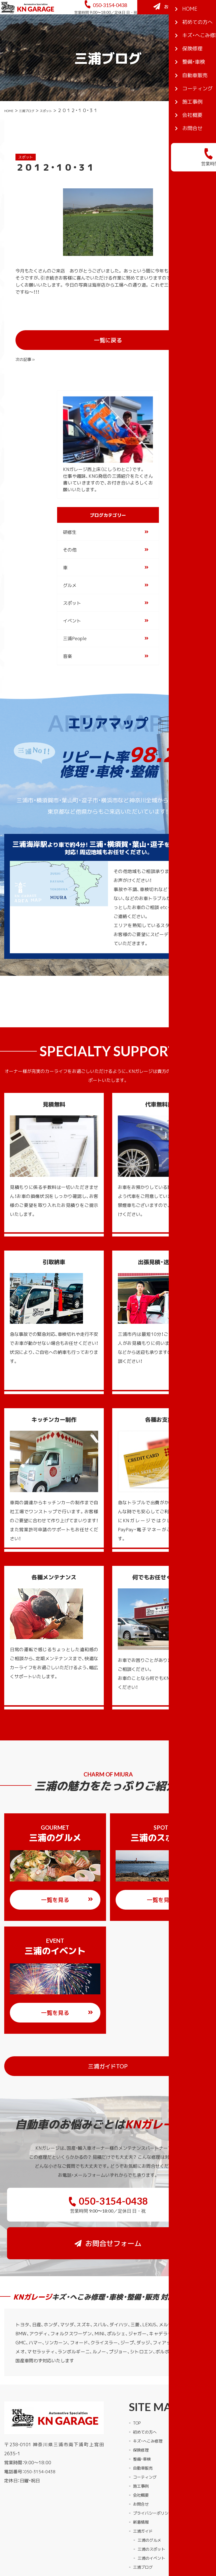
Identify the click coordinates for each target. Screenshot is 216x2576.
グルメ (69, 575)
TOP (137, 2375)
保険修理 (142, 2402)
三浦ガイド (144, 2483)
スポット (60, 136)
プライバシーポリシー (155, 2465)
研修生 (69, 522)
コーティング (146, 2429)
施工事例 (142, 2438)
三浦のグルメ (151, 2492)
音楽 (67, 646)
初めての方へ (146, 2384)
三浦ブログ (34, 136)
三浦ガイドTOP (141, 2056)
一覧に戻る (124, 348)
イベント (72, 610)
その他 (69, 539)
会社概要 (142, 2447)
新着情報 (142, 2474)
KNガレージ (97, 2544)
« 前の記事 (26, 347)
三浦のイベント (153, 2510)
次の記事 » (187, 347)
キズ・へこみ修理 (150, 2393)
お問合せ (142, 2456)
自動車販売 (144, 2420)
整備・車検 (143, 2411)
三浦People (75, 628)
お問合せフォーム (178, 30)
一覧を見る (67, 1890)
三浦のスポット (153, 2501)
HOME (11, 136)
